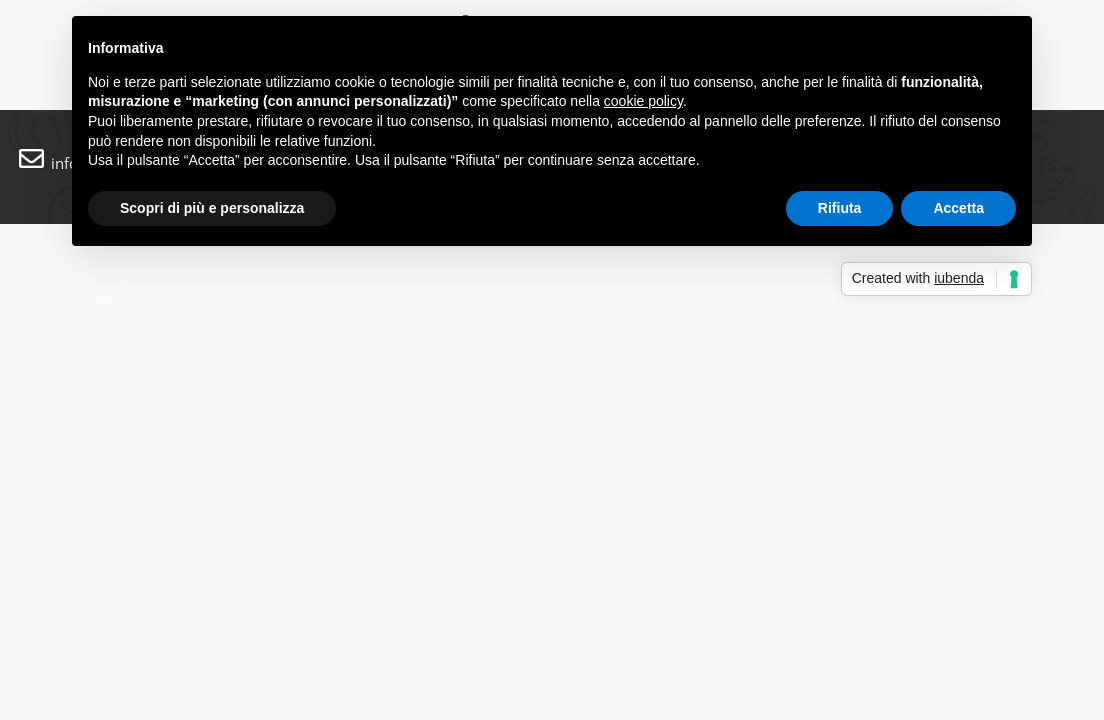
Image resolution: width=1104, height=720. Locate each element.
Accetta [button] (958, 208)
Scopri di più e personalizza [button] (212, 208)
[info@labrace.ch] (31, 158)
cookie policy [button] (643, 101)
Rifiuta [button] (840, 208)
